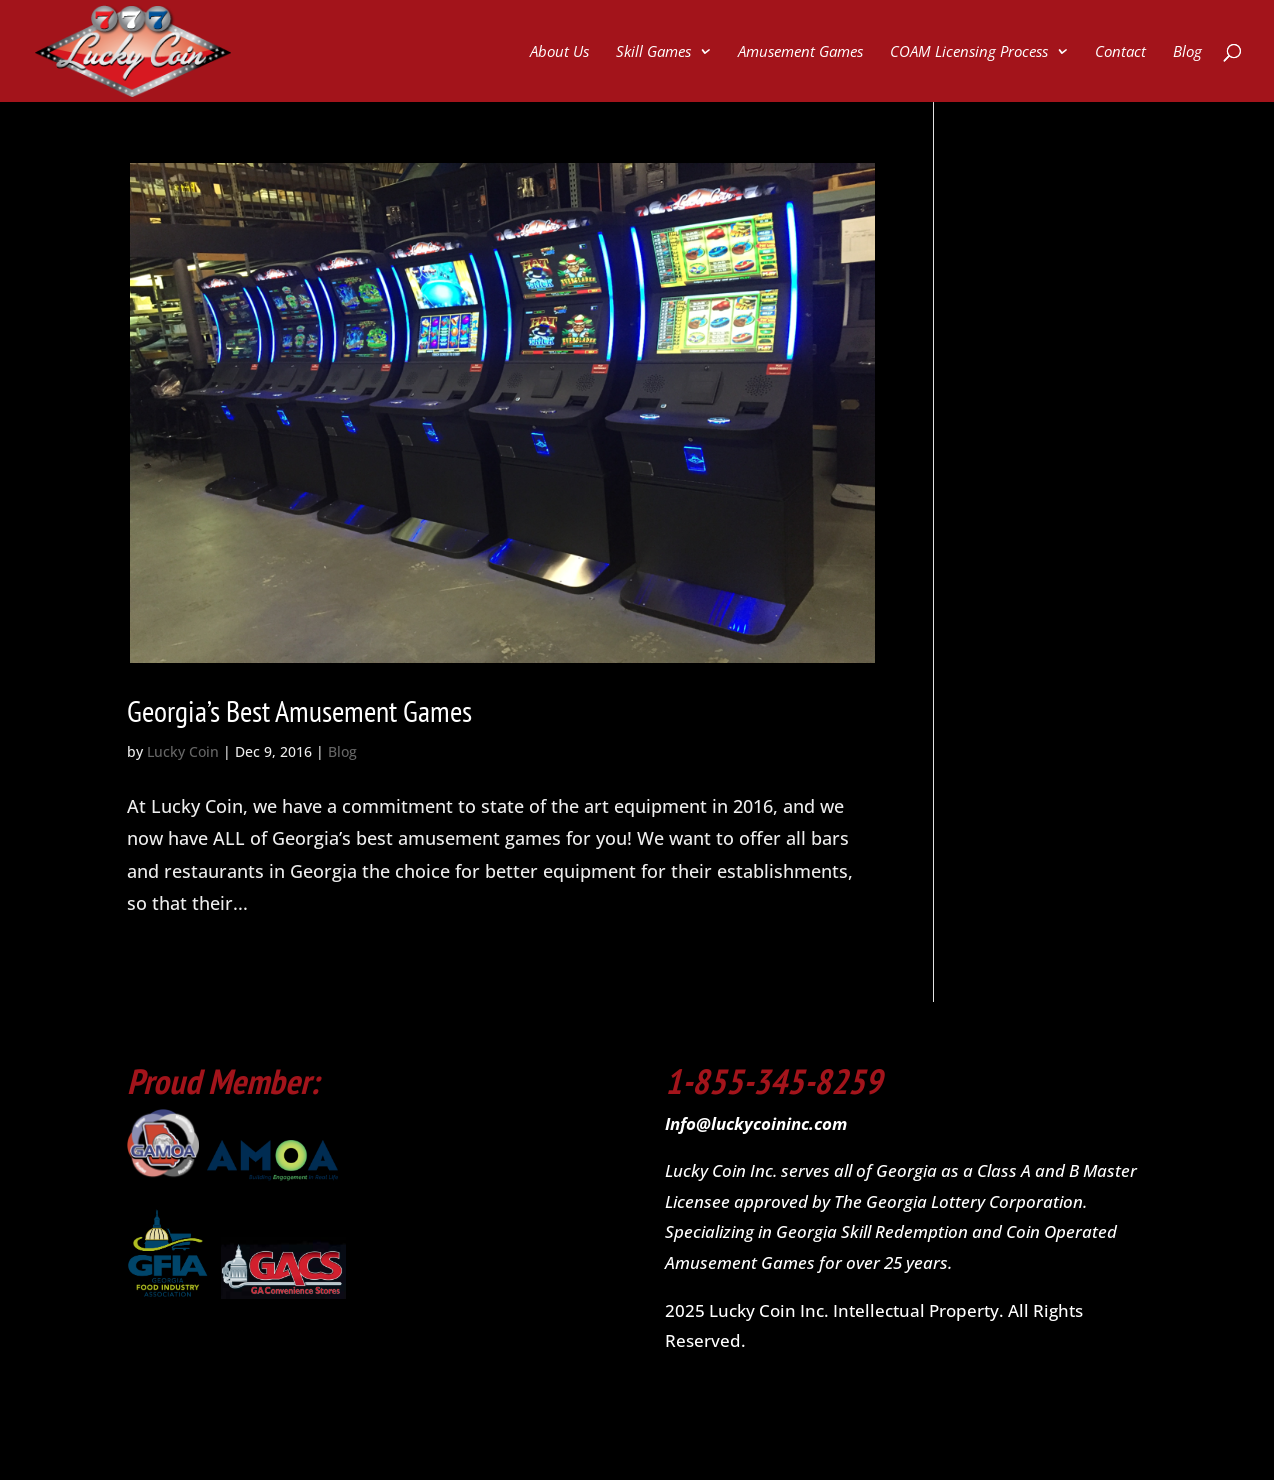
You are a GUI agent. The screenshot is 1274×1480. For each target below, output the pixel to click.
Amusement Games (800, 52)
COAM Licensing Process (969, 52)
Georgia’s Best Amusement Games (299, 710)
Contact (1120, 52)
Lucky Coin (183, 751)
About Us (559, 52)
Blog (1187, 52)
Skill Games (653, 52)
